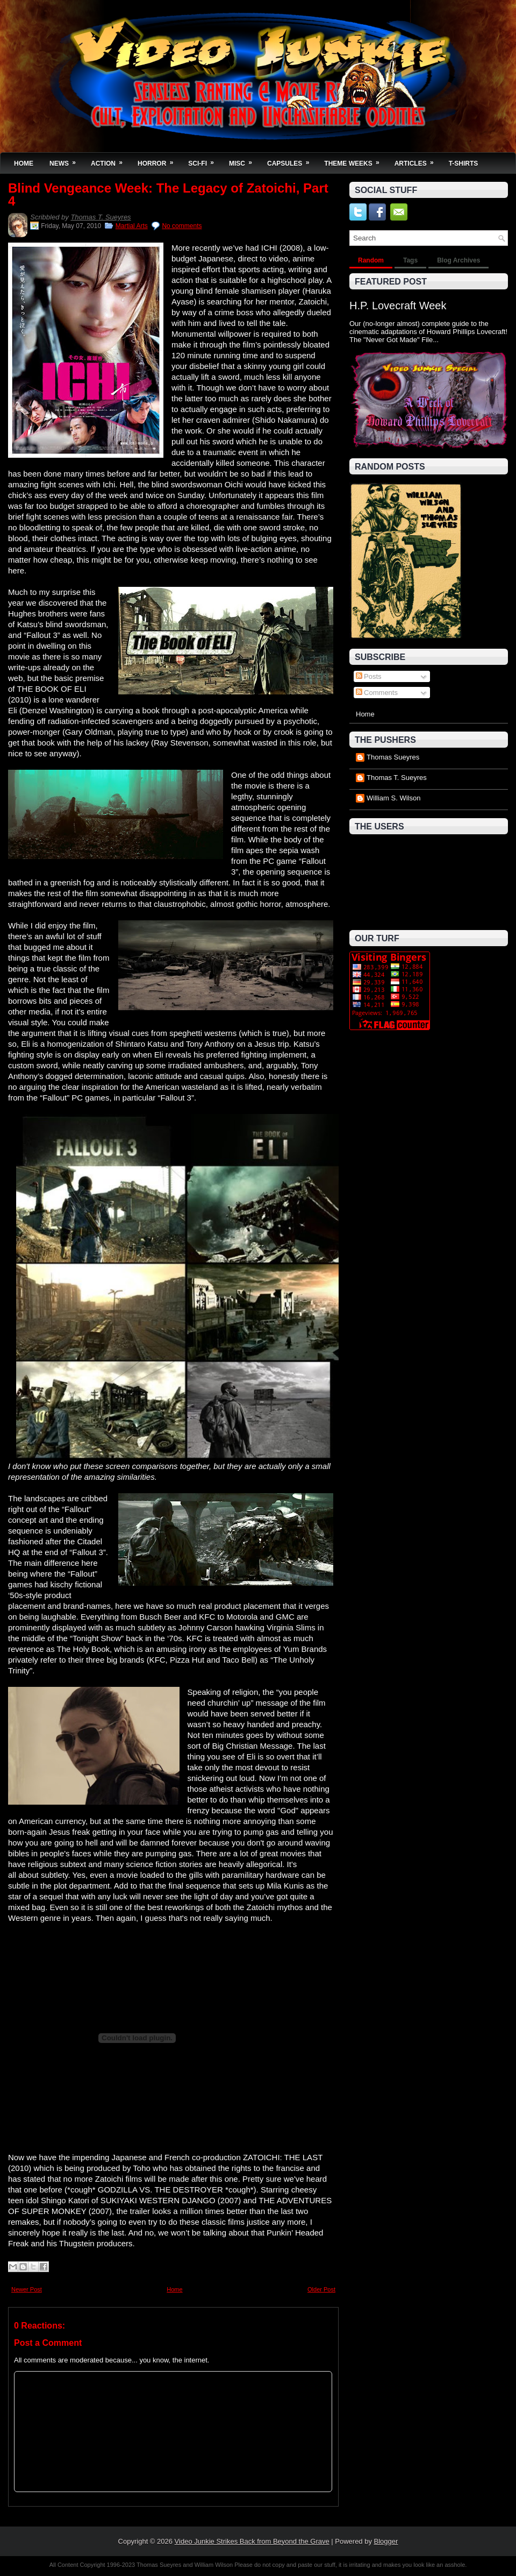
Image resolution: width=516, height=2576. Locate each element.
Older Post (321, 2289)
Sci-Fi (204, 160)
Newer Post (26, 2289)
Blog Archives (458, 260)
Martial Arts (132, 226)
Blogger (386, 2541)
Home (23, 163)
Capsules (291, 160)
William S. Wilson (393, 798)
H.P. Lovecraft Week (397, 305)
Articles (418, 160)
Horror (159, 160)
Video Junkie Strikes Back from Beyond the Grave (252, 2541)
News (66, 160)
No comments (182, 226)
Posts (369, 676)
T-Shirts (463, 163)
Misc (244, 160)
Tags (410, 260)
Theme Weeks (355, 160)
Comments (377, 693)
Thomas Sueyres (393, 757)
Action (110, 160)
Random (371, 260)
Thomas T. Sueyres (100, 217)
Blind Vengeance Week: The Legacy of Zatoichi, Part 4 (168, 195)
